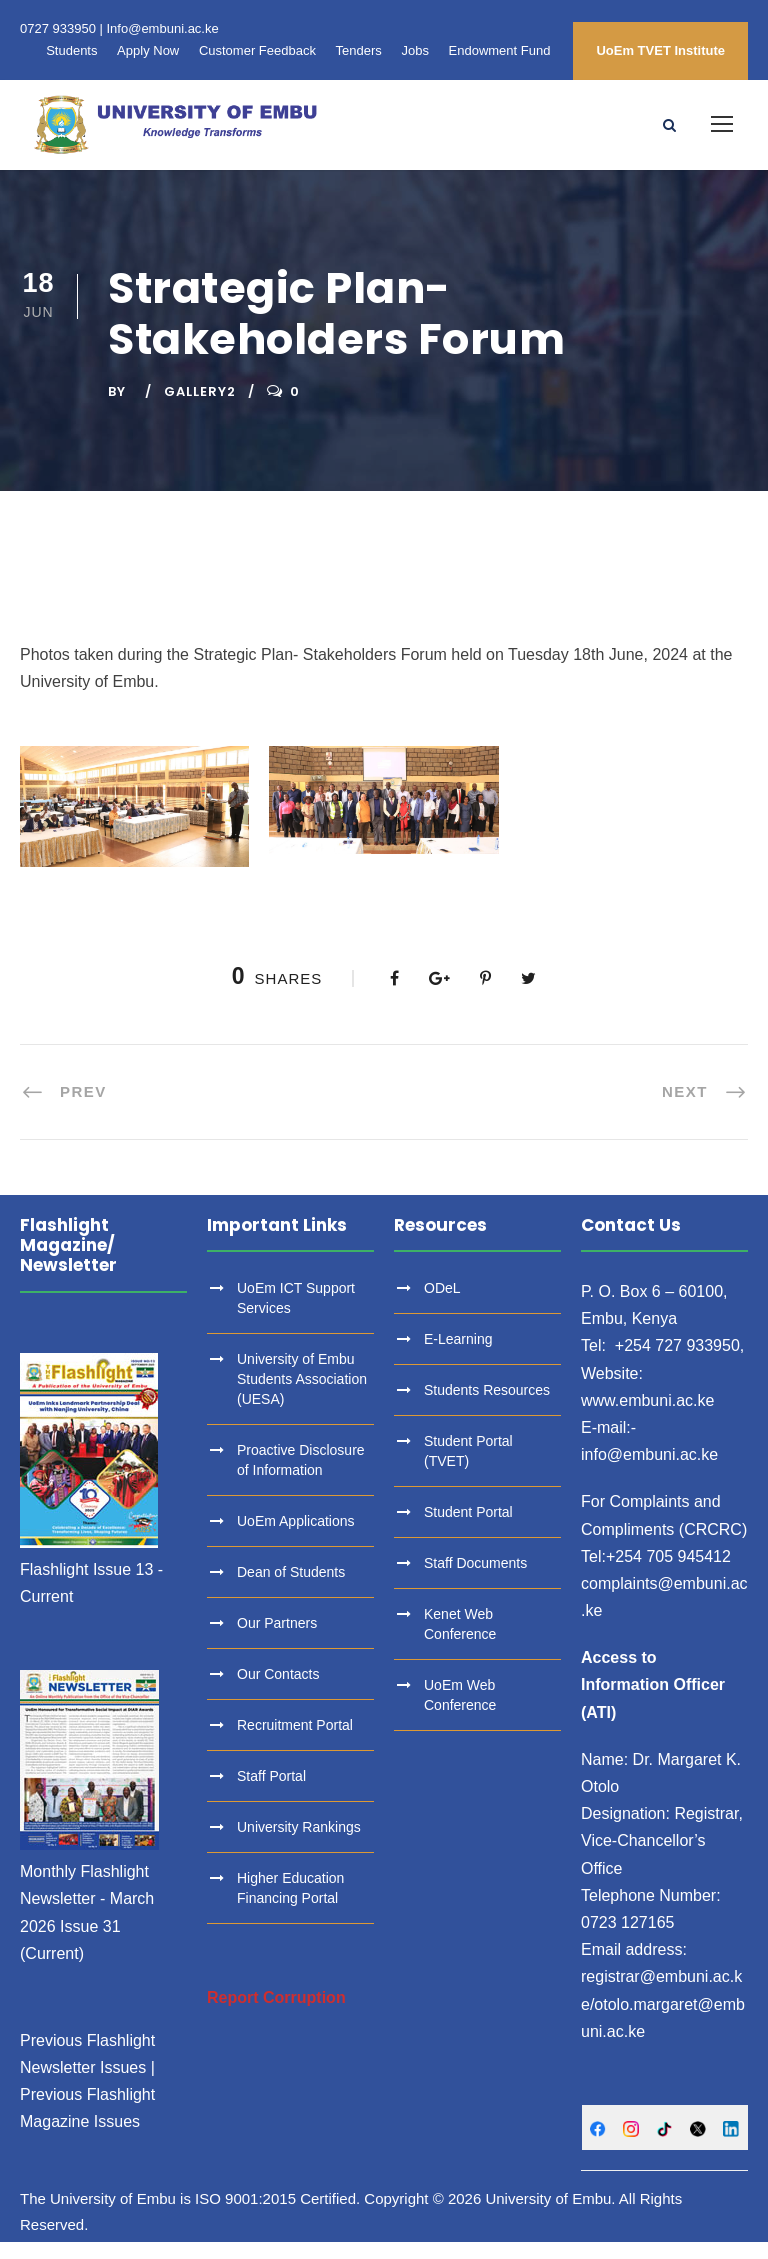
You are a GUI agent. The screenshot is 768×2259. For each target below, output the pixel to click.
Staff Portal (271, 1793)
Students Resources (487, 1407)
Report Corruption (276, 2014)
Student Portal (468, 1529)
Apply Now (148, 50)
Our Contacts (278, 1691)
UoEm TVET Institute (660, 50)
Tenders (359, 50)
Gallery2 (200, 408)
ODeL (442, 1305)
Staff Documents (475, 1580)
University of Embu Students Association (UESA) (302, 1396)
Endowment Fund (500, 50)
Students (71, 50)
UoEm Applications (296, 1538)
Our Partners (277, 1640)
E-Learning (458, 1356)
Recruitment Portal (295, 1742)
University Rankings (299, 1844)
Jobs (414, 50)
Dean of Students (291, 1589)
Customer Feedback (257, 50)
